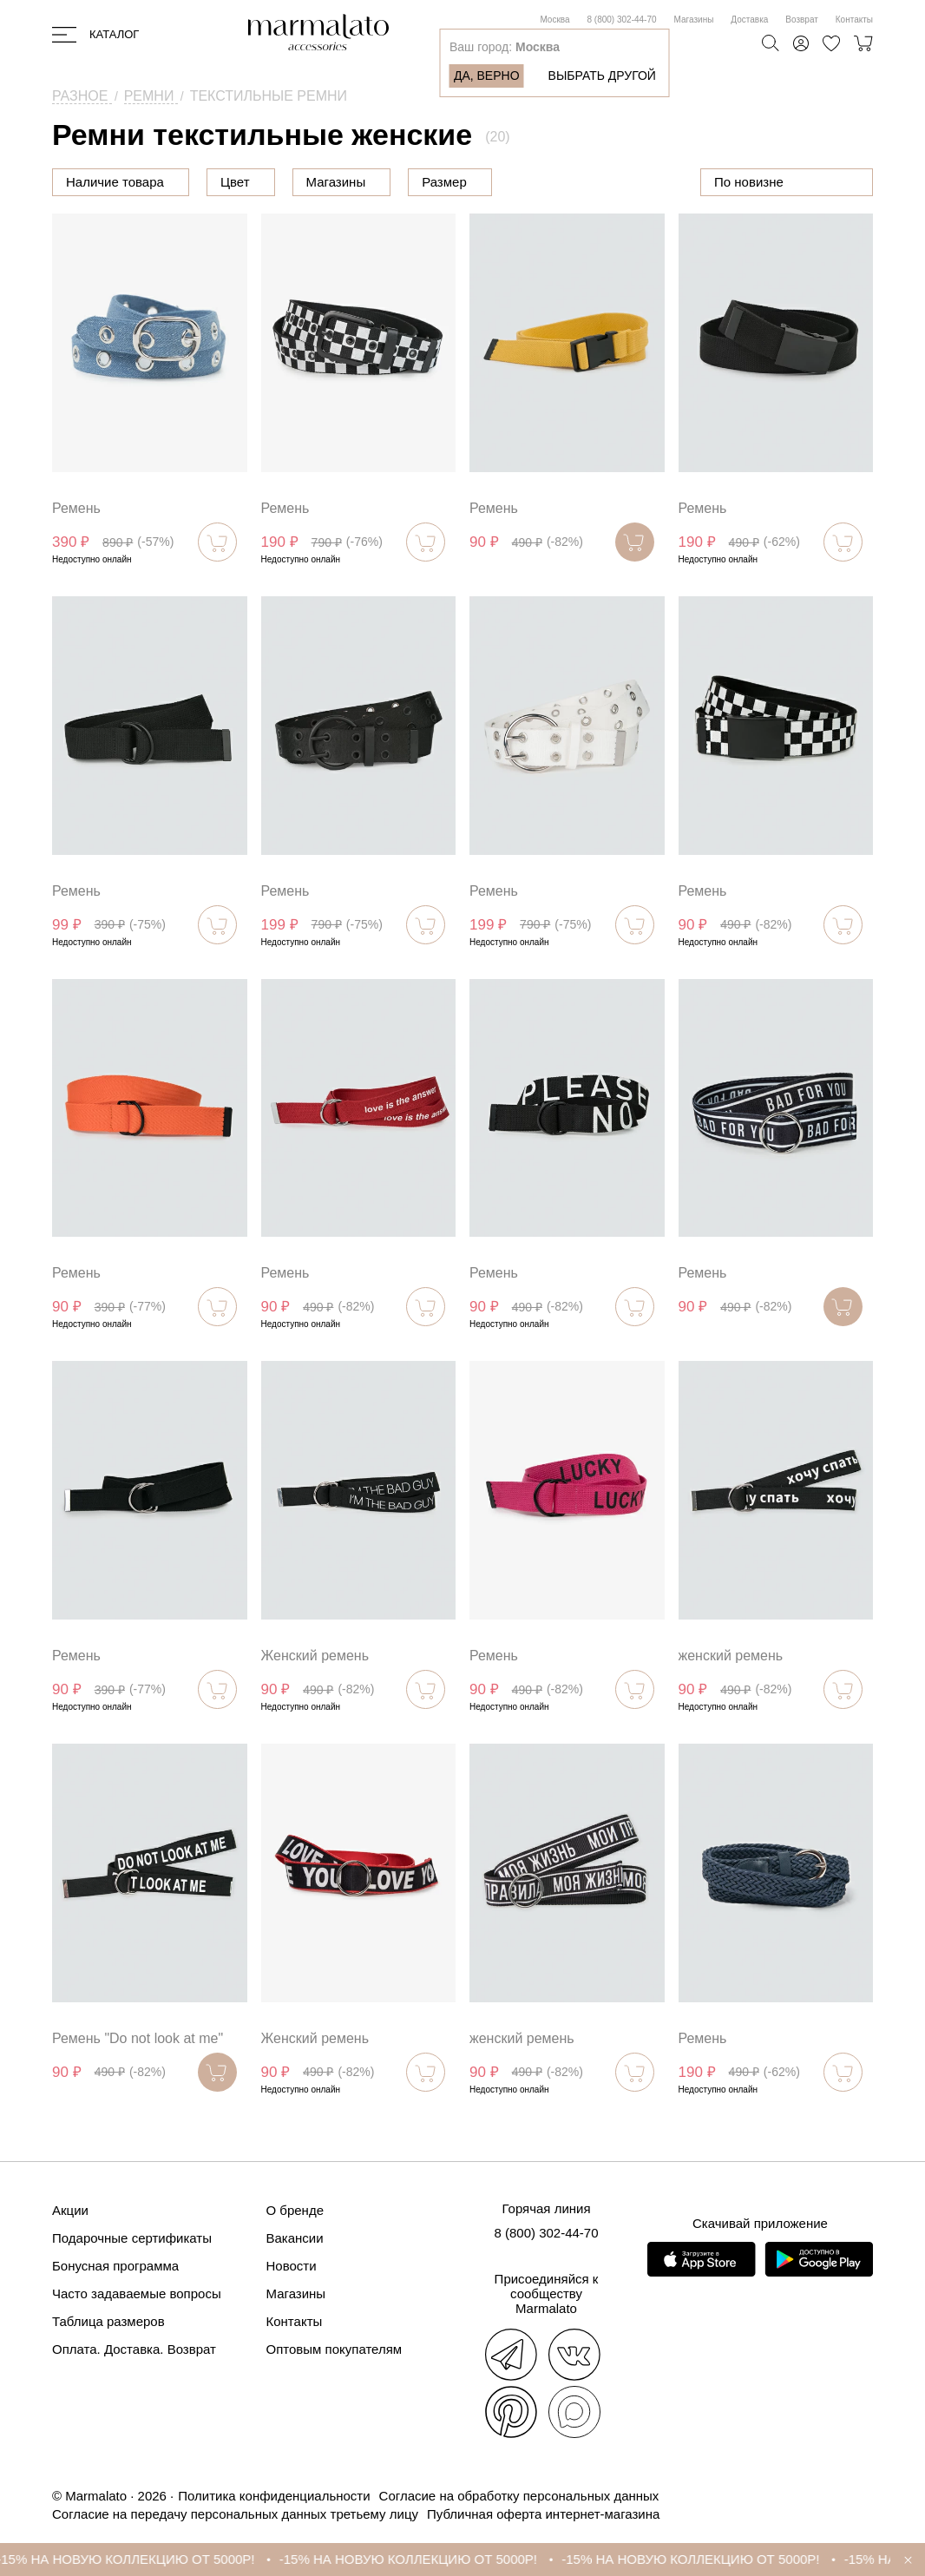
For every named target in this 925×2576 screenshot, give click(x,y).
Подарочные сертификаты (132, 2238)
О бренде (295, 2210)
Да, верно (487, 75)
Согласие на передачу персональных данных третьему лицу (235, 2514)
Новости (291, 2265)
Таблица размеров (108, 2321)
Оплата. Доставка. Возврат (134, 2349)
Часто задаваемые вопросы (136, 2293)
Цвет (323, 181)
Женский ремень (315, 1655)
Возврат (801, 19)
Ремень (76, 508)
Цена (236, 181)
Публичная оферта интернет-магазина (543, 2514)
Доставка (749, 19)
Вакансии (295, 2238)
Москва (554, 19)
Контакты (854, 19)
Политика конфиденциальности (274, 2495)
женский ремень (731, 1655)
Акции (70, 2210)
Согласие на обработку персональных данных (519, 2495)
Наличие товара (115, 181)
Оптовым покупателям (334, 2349)
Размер (531, 181)
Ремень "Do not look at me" (137, 2038)
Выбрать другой (602, 75)
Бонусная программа (115, 2265)
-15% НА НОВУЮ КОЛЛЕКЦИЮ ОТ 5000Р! (148, 2559)
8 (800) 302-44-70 (622, 19)
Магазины (694, 19)
